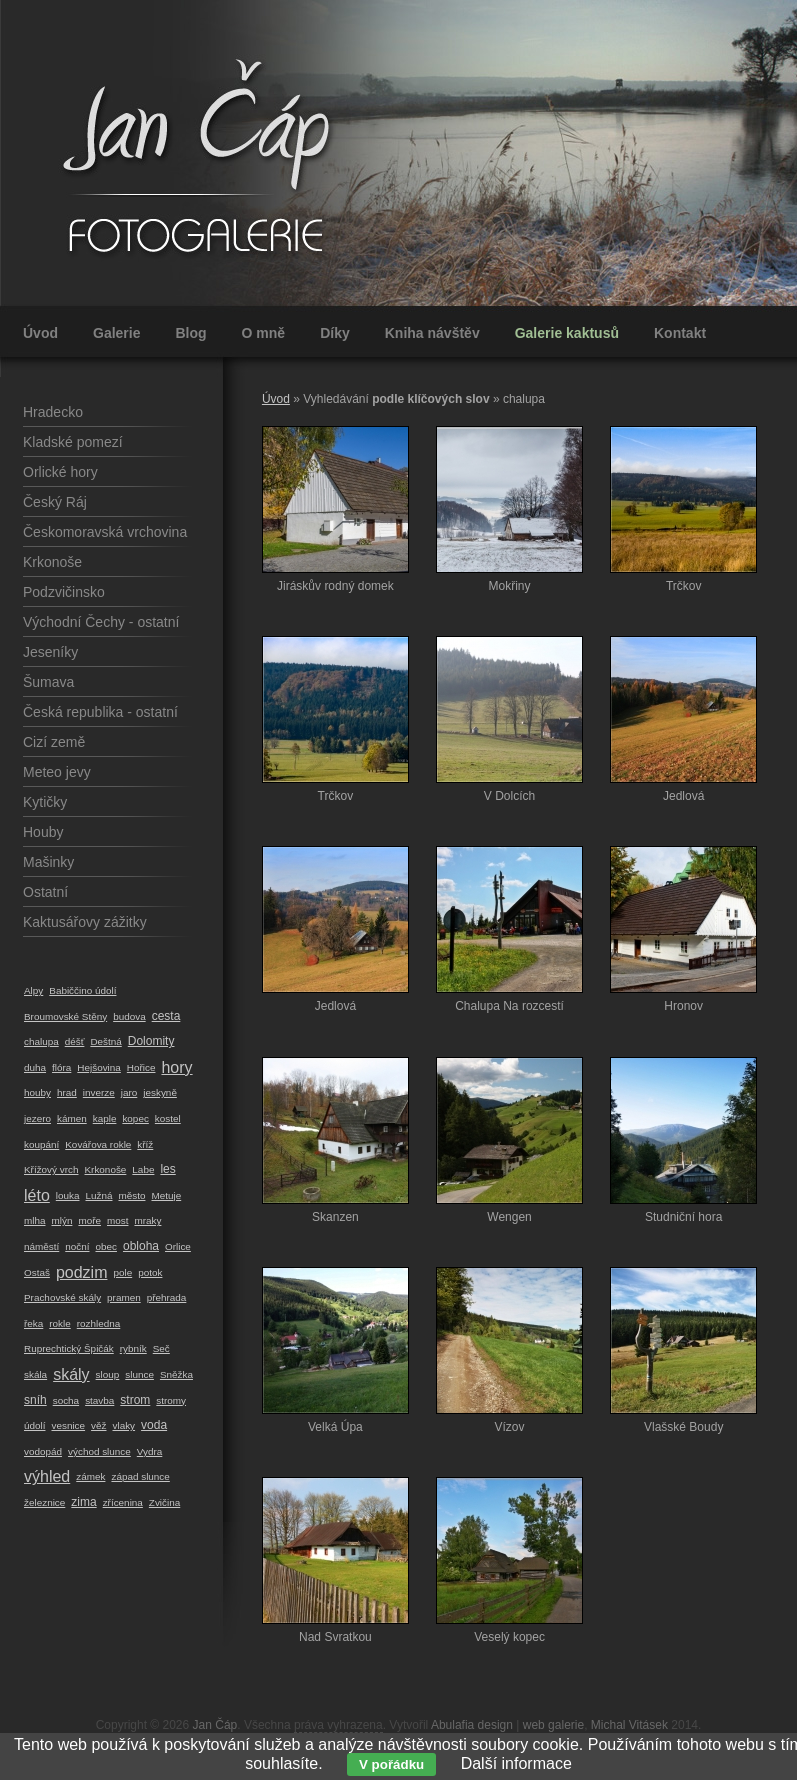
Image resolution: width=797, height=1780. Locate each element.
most (117, 1220)
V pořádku (391, 1764)
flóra (61, 1067)
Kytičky (45, 802)
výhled (47, 1476)
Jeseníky (50, 652)
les (167, 1169)
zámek (90, 1476)
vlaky (124, 1425)
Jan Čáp (215, 1725)
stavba (99, 1400)
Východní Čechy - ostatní (101, 622)
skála (35, 1374)
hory (176, 1067)
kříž (145, 1144)
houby (37, 1092)
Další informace (516, 1763)
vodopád (43, 1451)
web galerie (553, 1725)
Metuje (166, 1195)
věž (98, 1425)
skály (71, 1374)
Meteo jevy (57, 772)
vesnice (68, 1425)
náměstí (41, 1246)
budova (129, 1016)
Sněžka (176, 1374)
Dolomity (151, 1041)
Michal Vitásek (629, 1725)
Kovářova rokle (98, 1144)
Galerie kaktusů (567, 333)
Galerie (116, 333)
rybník (133, 1348)
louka (68, 1195)
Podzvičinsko (64, 592)
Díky (335, 333)
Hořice (141, 1067)
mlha (34, 1220)
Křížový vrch (51, 1169)
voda (154, 1425)
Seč (161, 1348)
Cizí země (54, 742)
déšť (75, 1041)
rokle (59, 1323)
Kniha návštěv (432, 333)
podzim (82, 1272)
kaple (105, 1118)
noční (77, 1246)
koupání (41, 1144)
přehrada (167, 1297)
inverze (99, 1092)
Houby (43, 832)
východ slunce (99, 1451)
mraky (147, 1220)
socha (66, 1400)
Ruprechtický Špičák (69, 1348)
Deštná (105, 1041)
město (131, 1195)
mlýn (61, 1220)
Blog (190, 333)
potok (150, 1272)
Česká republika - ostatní (100, 712)
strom (135, 1400)
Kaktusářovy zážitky (85, 922)
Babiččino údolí (82, 990)
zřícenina (123, 1502)
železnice (44, 1502)
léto (37, 1195)
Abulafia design (472, 1725)
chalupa (41, 1041)
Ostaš (37, 1272)
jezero (37, 1118)
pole (122, 1272)
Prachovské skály (62, 1297)
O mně (264, 333)
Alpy (33, 990)
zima (83, 1502)
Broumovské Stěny (65, 1016)
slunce (139, 1374)
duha (35, 1067)
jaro (129, 1092)
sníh (35, 1400)
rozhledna (99, 1323)
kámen (72, 1118)
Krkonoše (52, 562)
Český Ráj (55, 502)
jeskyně (160, 1092)
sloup (108, 1374)
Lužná (98, 1195)
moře (89, 1220)
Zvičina (164, 1502)
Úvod (40, 333)
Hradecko (53, 412)
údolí (34, 1425)
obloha (141, 1246)
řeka (33, 1323)
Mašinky (48, 862)
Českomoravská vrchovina (105, 532)
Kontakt (680, 333)
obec (105, 1246)
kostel (168, 1118)
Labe (143, 1169)
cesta (166, 1016)
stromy (171, 1400)
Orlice (178, 1246)
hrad (67, 1092)
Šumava (48, 682)
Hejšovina (99, 1067)
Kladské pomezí (73, 442)
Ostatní (45, 892)
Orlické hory (60, 472)
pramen (124, 1297)
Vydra (150, 1451)
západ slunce (140, 1476)
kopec (135, 1118)
